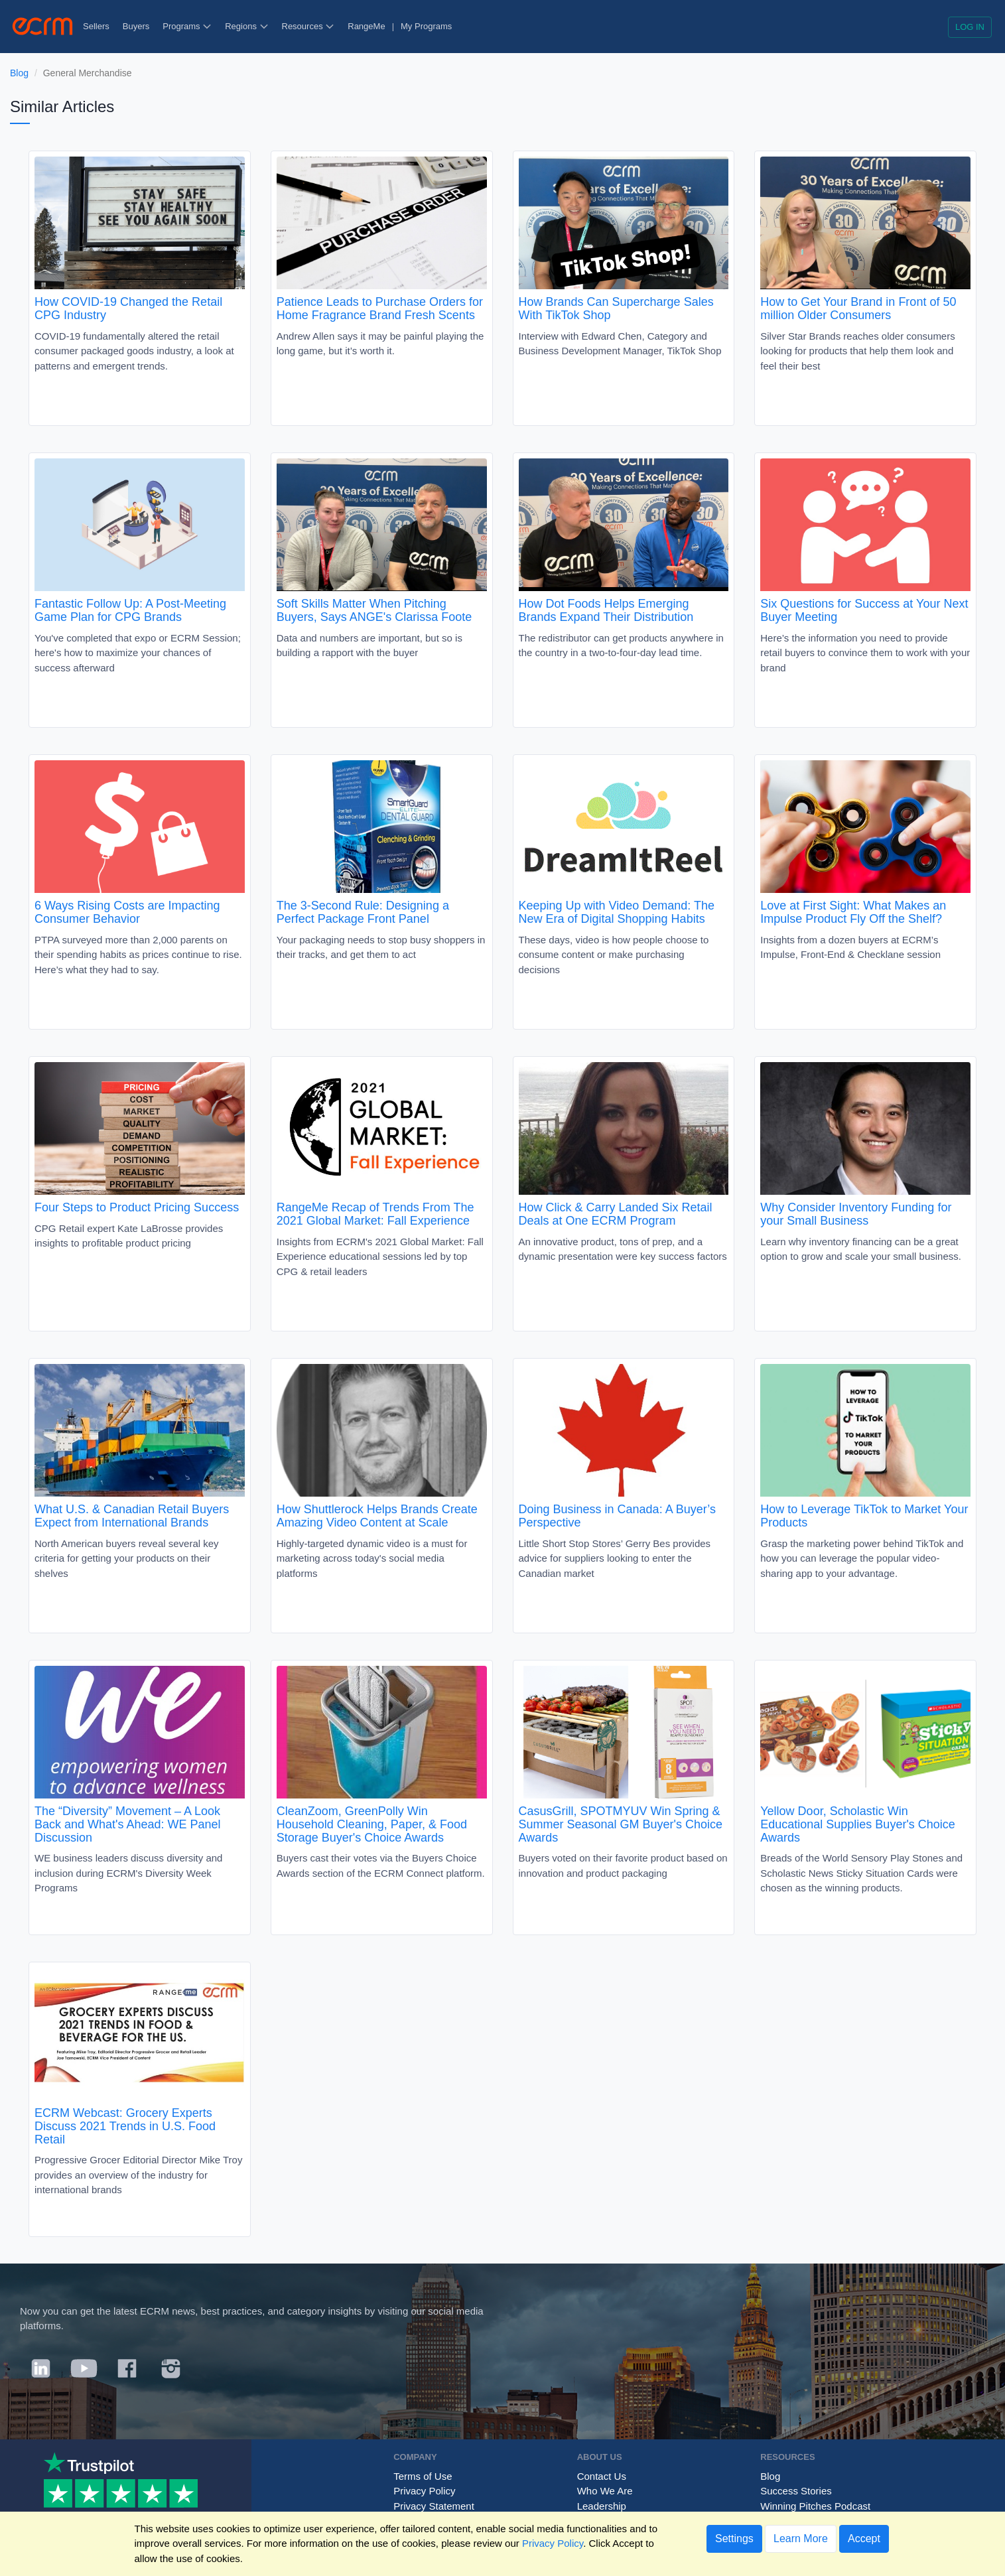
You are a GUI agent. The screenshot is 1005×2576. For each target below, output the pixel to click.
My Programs (426, 26)
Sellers (96, 26)
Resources (308, 26)
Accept (864, 2538)
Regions (246, 26)
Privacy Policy (424, 2490)
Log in (969, 27)
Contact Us (601, 2476)
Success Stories (796, 2490)
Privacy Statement (433, 2506)
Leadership (601, 2506)
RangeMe (366, 26)
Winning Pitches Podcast (815, 2506)
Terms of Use (422, 2476)
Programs (187, 26)
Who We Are (605, 2490)
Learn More (800, 2538)
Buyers (136, 26)
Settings (734, 2538)
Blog (19, 73)
